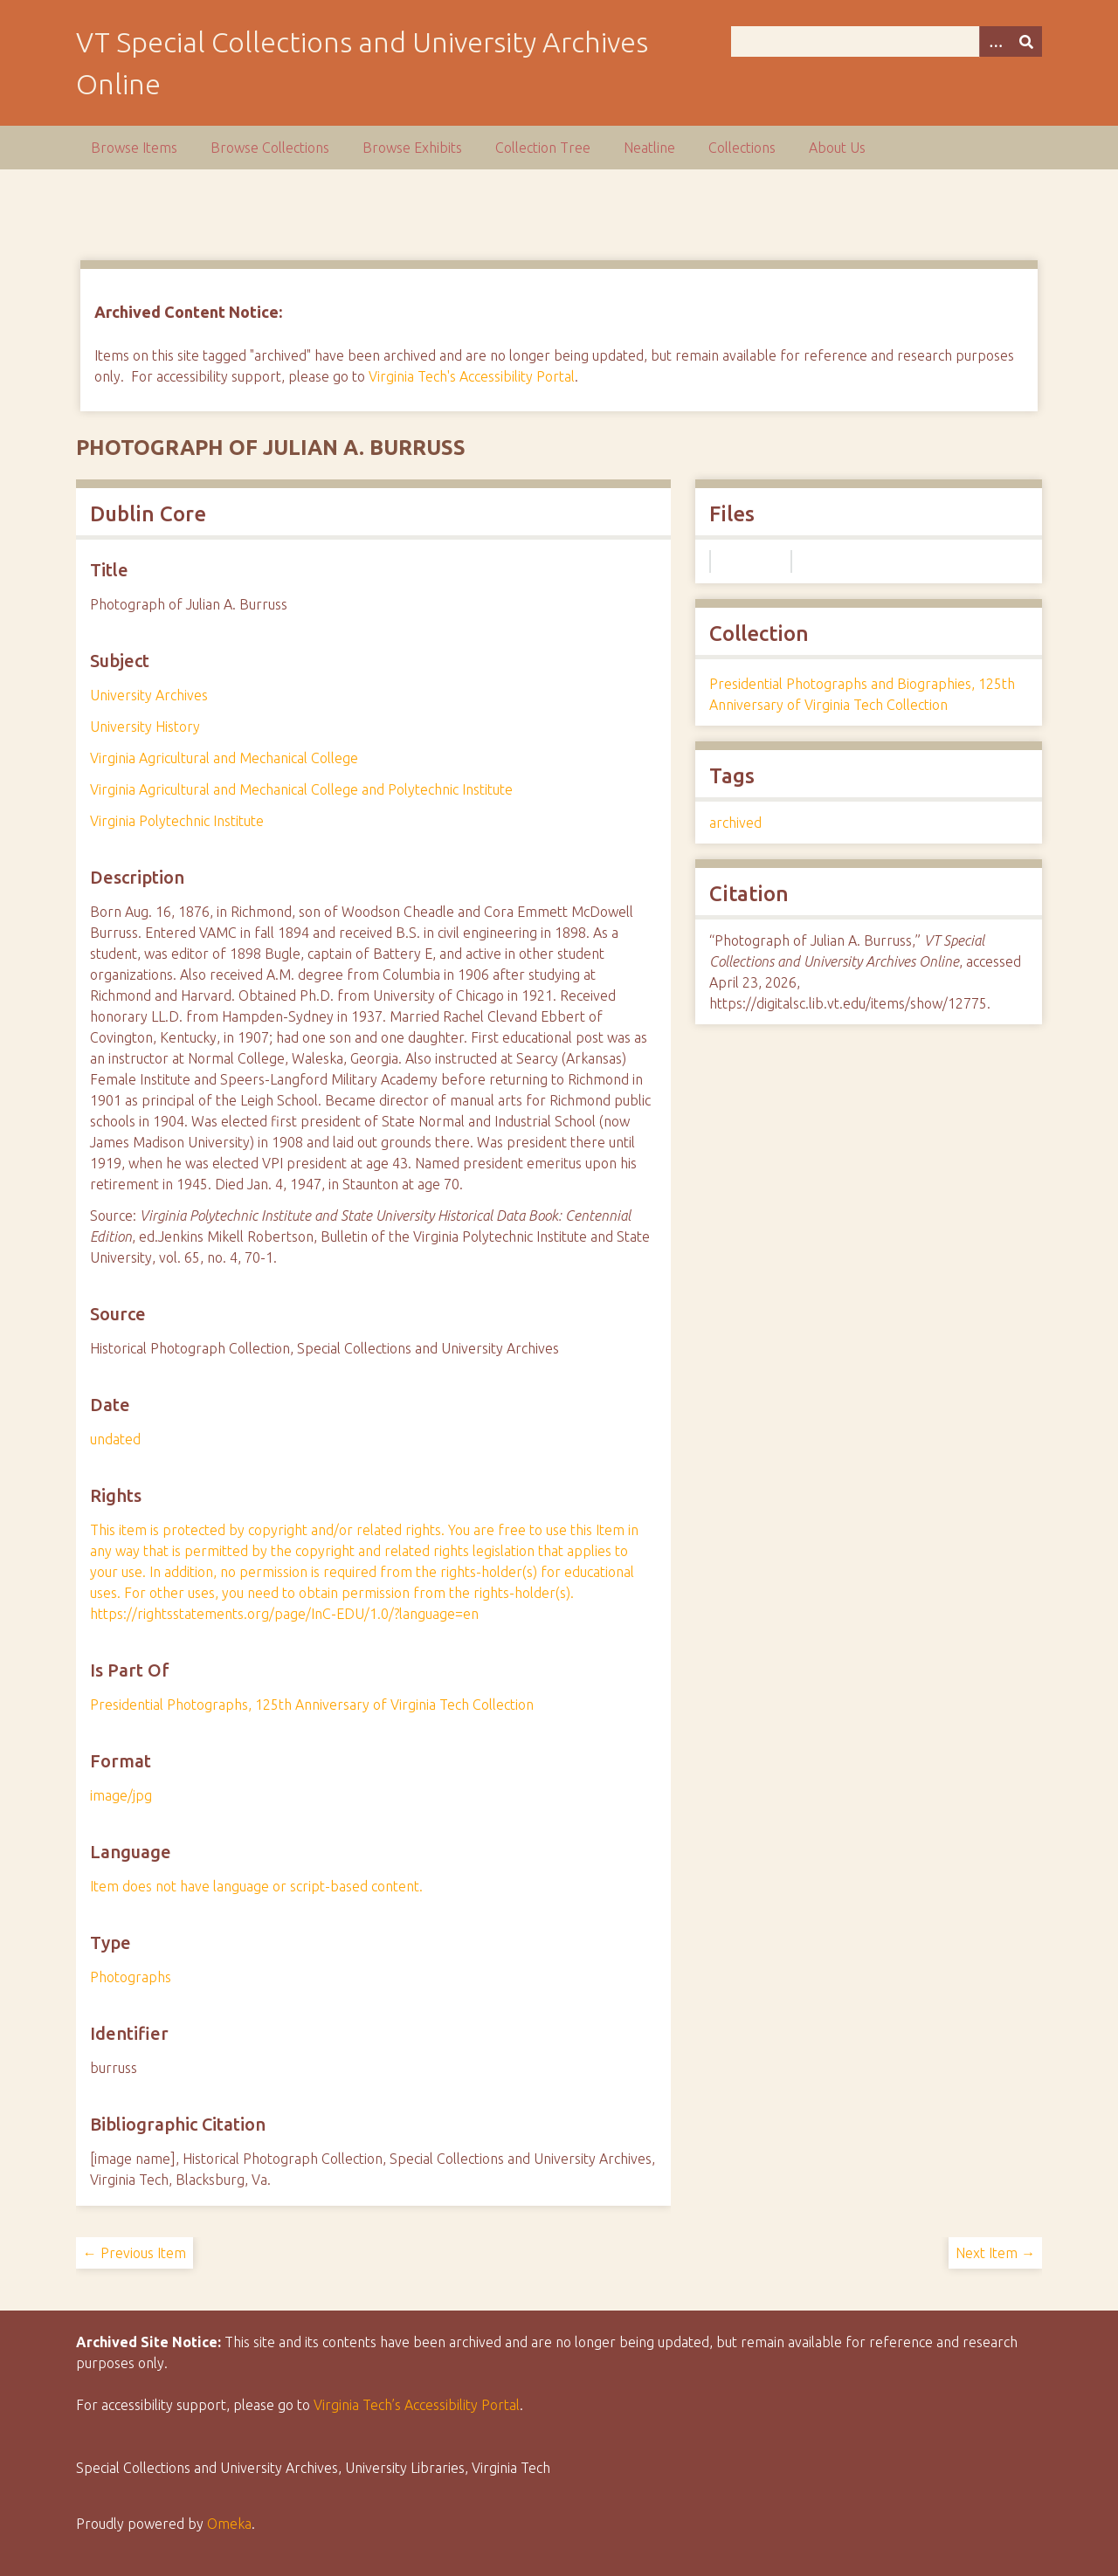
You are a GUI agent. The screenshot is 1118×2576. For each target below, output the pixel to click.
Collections (742, 147)
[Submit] (1026, 41)
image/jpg (121, 1795)
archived (735, 822)
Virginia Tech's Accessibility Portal (472, 376)
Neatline (649, 147)
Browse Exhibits (412, 147)
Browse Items (134, 147)
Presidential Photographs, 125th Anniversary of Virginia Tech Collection (312, 1704)
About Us (837, 147)
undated (115, 1439)
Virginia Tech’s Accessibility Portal (417, 2405)
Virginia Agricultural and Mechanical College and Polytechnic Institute (301, 789)
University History (145, 726)
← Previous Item (134, 2253)
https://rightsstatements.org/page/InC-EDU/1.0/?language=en (284, 1614)
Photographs (130, 1977)
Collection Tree (542, 147)
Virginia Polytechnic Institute (177, 821)
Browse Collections (269, 147)
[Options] (995, 41)
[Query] (886, 41)
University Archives (149, 695)
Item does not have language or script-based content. (256, 1886)
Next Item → (995, 2253)
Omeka (229, 2523)
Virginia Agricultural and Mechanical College (224, 758)
